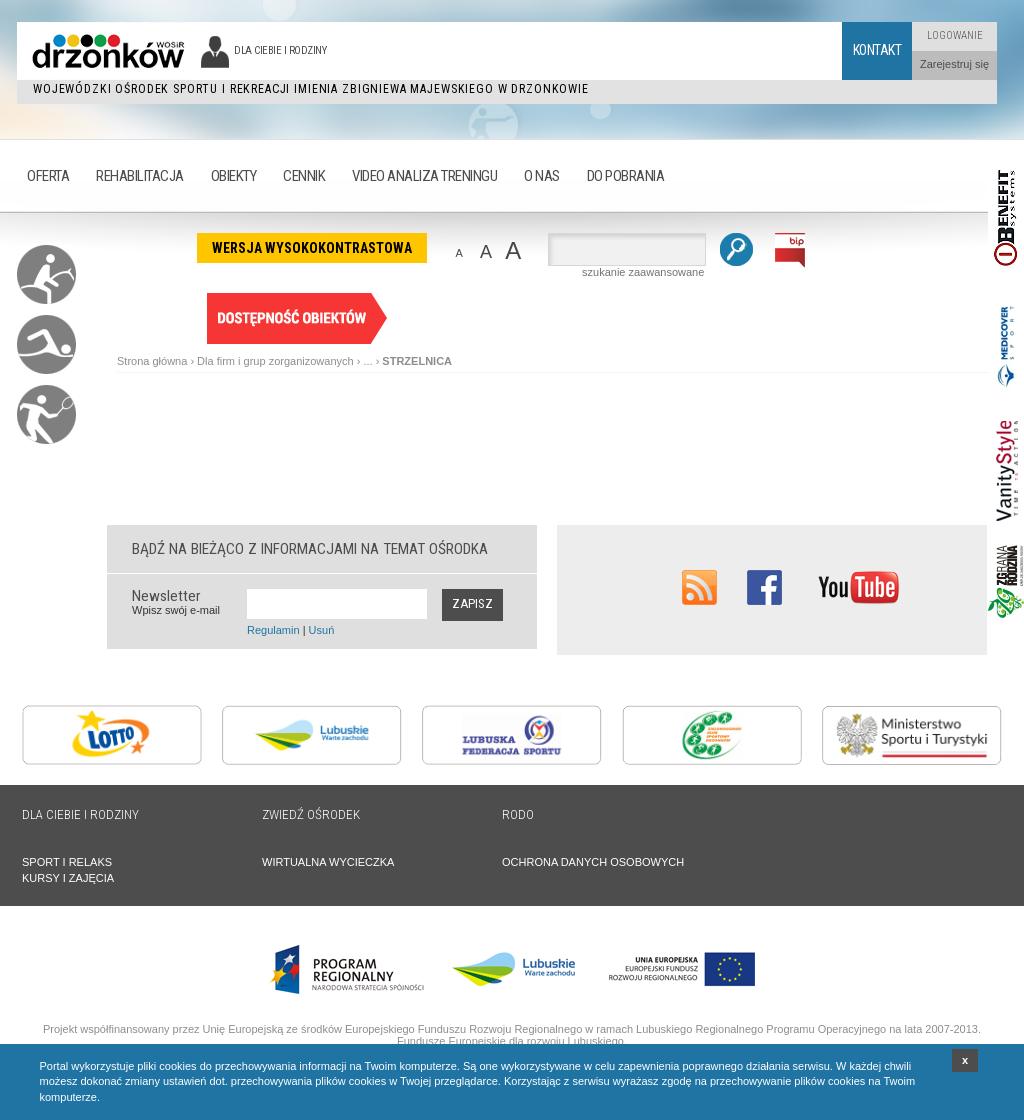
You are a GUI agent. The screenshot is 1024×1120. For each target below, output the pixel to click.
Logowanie (955, 35)
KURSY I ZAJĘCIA (68, 878)
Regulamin (273, 630)
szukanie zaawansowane (643, 272)
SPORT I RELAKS (67, 862)
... (367, 361)
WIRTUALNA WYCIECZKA (328, 862)
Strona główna (152, 361)
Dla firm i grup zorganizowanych (275, 361)
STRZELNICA (417, 361)
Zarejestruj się (954, 64)
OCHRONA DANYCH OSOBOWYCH (593, 862)
